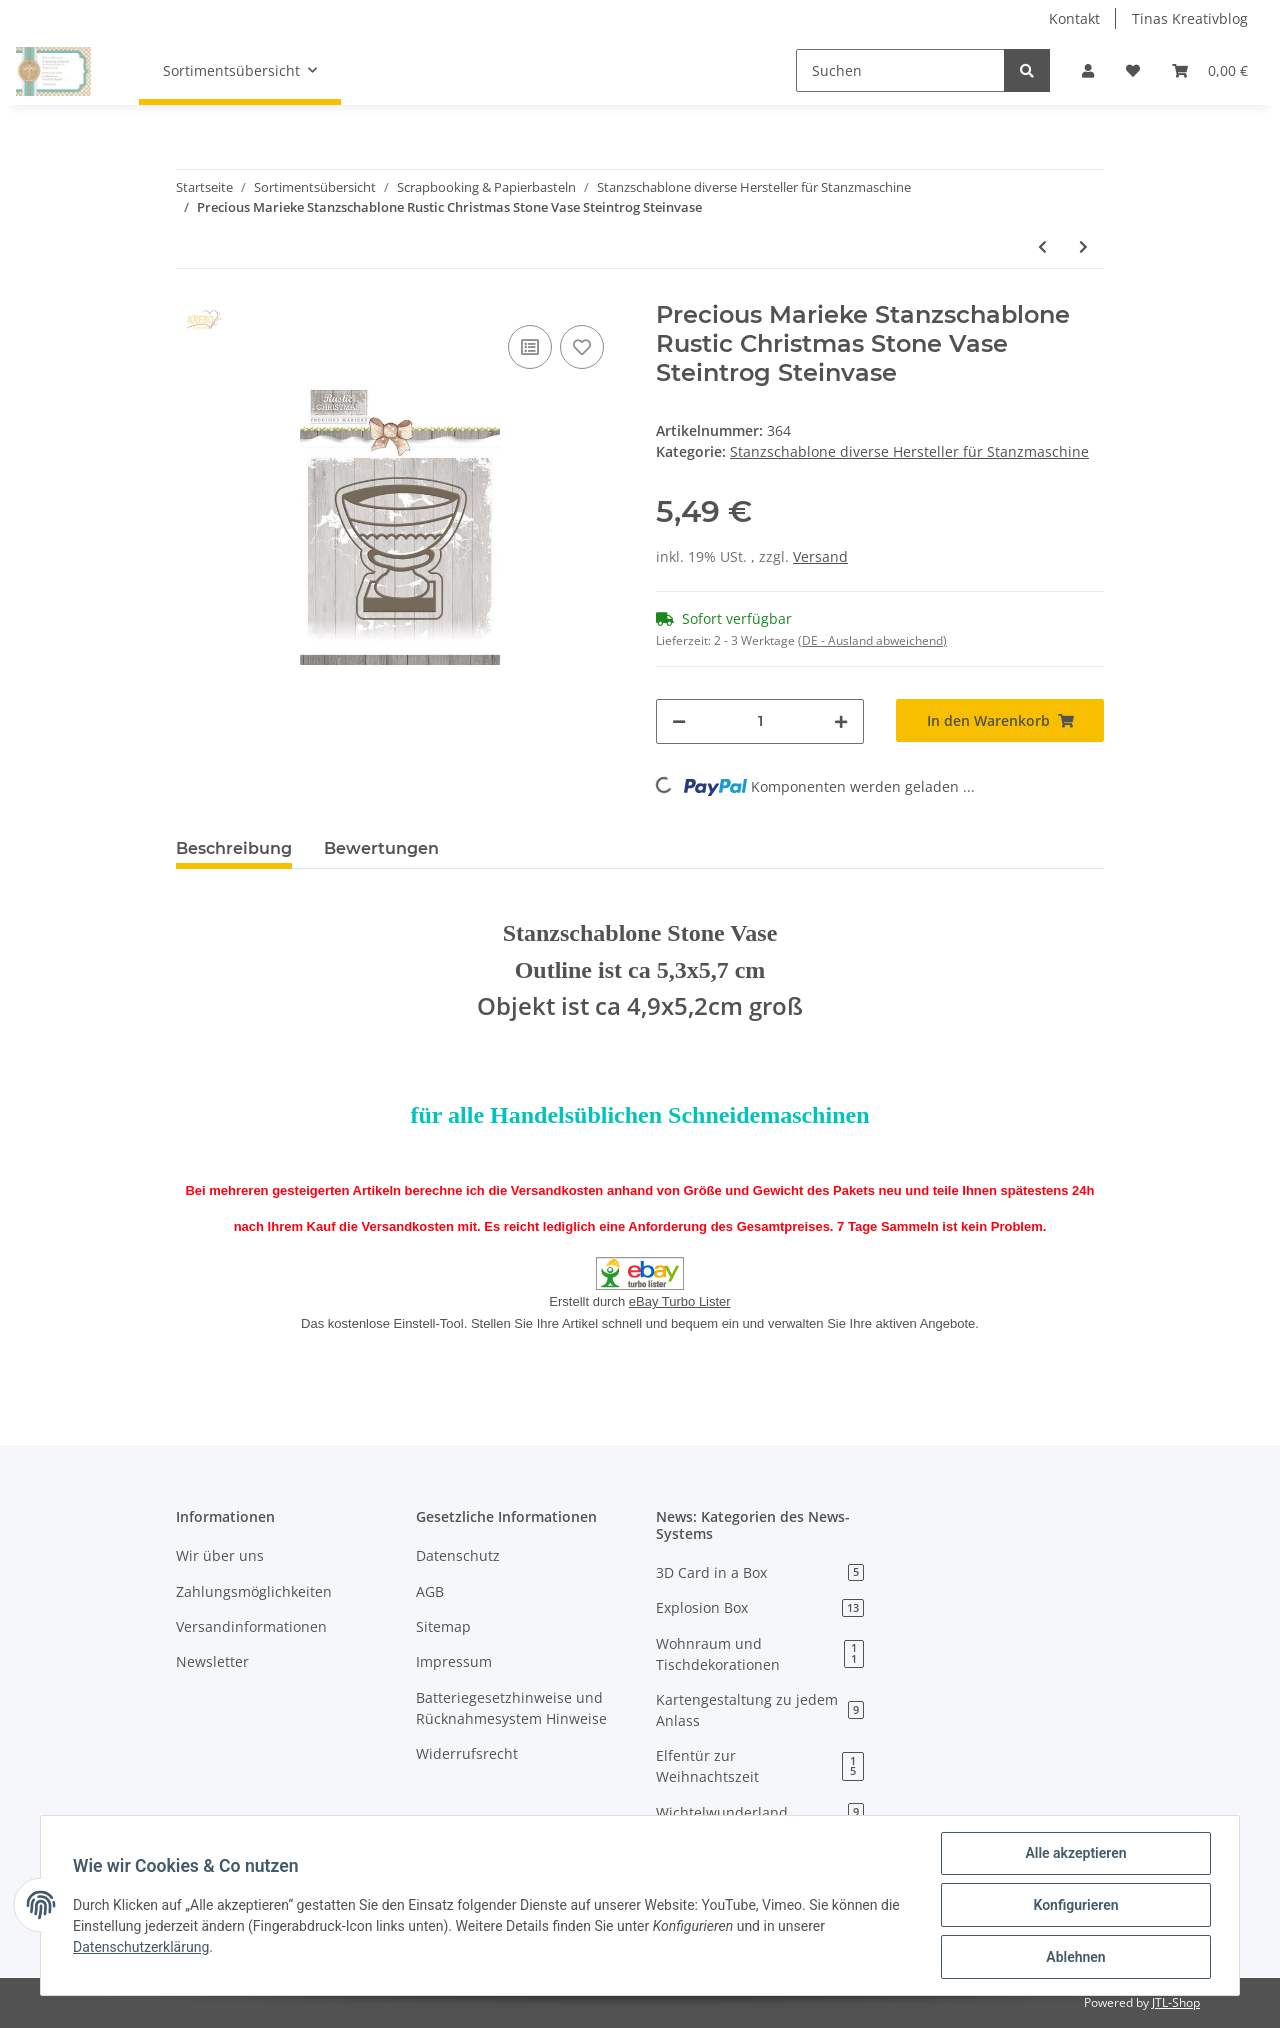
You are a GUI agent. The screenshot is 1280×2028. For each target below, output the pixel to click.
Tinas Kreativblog (1190, 18)
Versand (820, 556)
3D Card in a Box (760, 1572)
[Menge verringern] (679, 721)
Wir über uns (220, 1555)
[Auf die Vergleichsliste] (530, 347)
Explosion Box (760, 1607)
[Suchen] (900, 70)
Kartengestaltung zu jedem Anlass (760, 1710)
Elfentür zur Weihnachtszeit (760, 1766)
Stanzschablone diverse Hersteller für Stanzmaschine (909, 451)
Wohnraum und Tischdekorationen (760, 1654)
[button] (1088, 70)
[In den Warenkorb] (1000, 720)
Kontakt (1074, 18)
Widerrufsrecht (467, 1753)
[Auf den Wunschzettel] (582, 347)
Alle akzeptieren (1075, 1853)
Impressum (454, 1661)
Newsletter (212, 1661)
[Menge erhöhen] (841, 721)
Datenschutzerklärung (141, 1947)
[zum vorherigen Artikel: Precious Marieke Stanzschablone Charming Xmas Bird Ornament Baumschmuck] (1042, 246)
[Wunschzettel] (1133, 70)
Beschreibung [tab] (234, 848)
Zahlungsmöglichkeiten (254, 1591)
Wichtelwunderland (760, 1812)
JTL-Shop (1176, 2002)
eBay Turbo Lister (680, 1301)
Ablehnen (1075, 1957)
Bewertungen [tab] (381, 848)
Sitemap (443, 1626)
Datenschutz (458, 1555)
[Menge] (760, 721)
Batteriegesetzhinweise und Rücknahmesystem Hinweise (511, 1708)
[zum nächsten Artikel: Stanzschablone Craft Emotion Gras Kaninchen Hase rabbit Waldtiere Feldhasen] (1083, 246)
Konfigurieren (1075, 1905)
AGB (430, 1591)
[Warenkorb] (1210, 70)
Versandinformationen (251, 1626)
